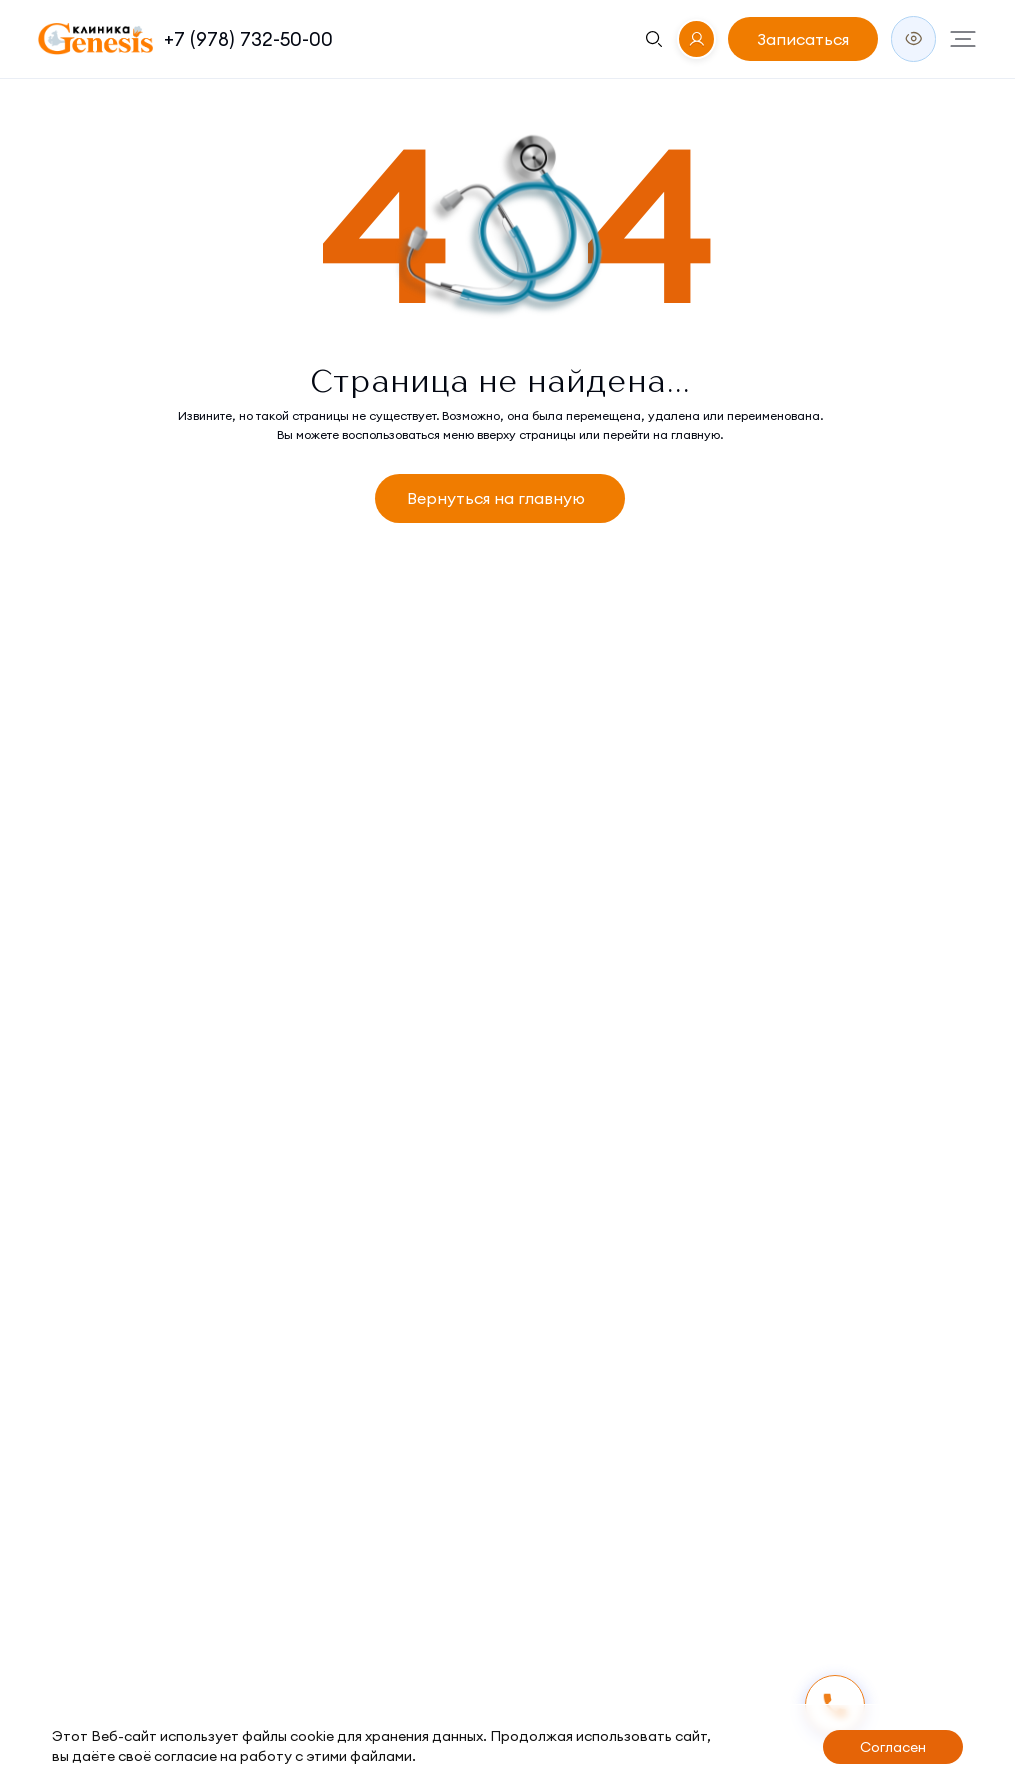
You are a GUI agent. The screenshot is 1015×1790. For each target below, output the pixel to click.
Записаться (803, 39)
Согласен (893, 1747)
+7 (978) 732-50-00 (248, 39)
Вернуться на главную (496, 498)
